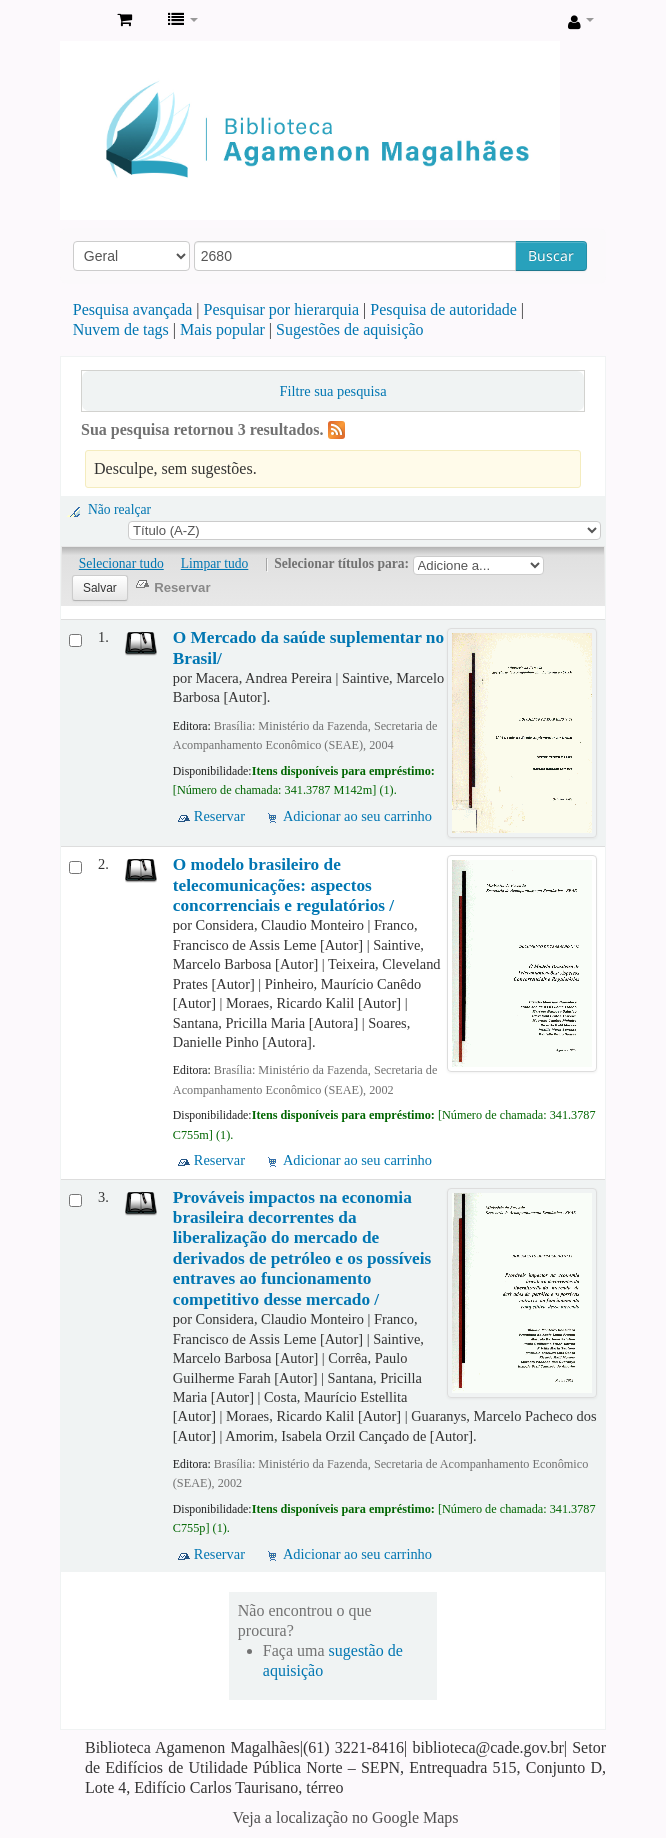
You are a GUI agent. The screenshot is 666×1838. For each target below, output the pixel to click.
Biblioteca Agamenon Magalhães (81, 21)
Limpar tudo (215, 563)
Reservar (219, 816)
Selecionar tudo (121, 563)
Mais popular (222, 329)
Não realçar (119, 509)
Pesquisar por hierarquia (282, 309)
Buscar (551, 255)
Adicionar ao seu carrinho (357, 816)
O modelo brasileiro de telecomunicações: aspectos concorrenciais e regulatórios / (283, 885)
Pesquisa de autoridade (443, 309)
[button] (124, 20)
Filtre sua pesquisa (332, 391)
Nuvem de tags (121, 329)
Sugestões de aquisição (350, 329)
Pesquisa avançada (133, 309)
